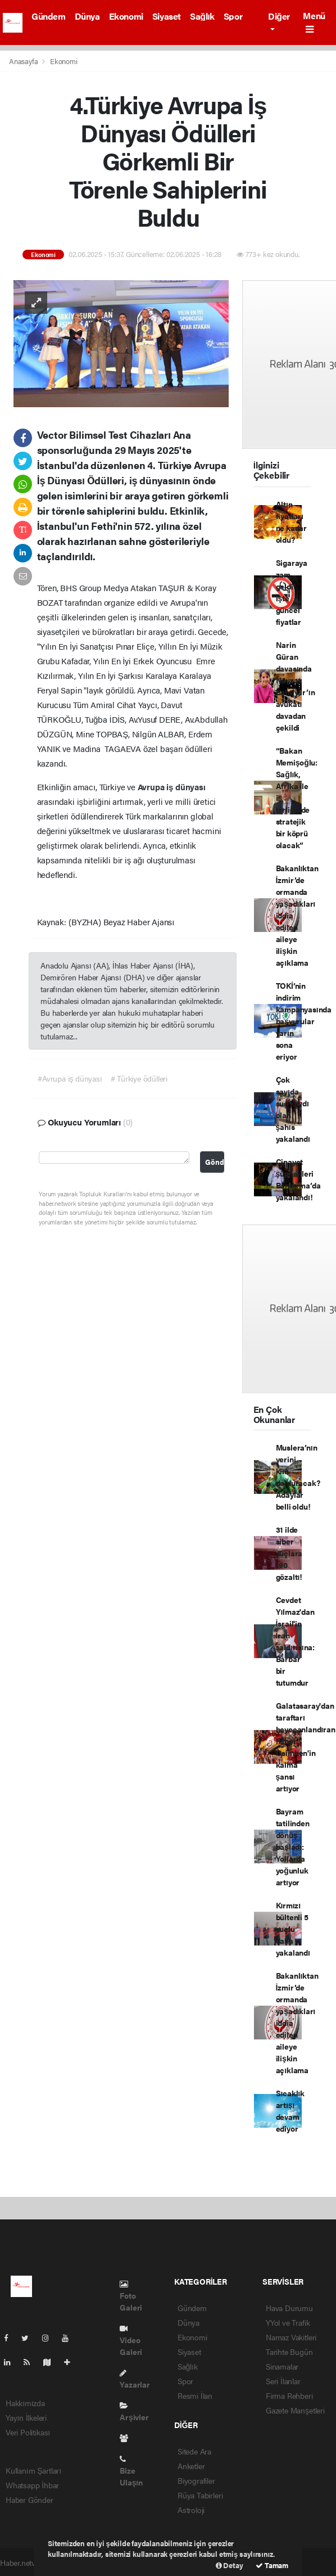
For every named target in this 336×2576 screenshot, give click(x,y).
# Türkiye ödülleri (139, 1078)
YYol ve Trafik (288, 2322)
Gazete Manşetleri (295, 2410)
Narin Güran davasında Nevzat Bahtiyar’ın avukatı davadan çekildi (295, 686)
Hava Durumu (289, 2307)
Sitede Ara (194, 2451)
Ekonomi (126, 16)
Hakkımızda (25, 2402)
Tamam (272, 2565)
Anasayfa (24, 61)
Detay (229, 2565)
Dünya (87, 16)
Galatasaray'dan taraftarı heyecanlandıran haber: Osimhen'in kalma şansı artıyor (305, 1747)
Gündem (48, 16)
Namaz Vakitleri (291, 2337)
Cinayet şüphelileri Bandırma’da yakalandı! (298, 1179)
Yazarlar (134, 2379)
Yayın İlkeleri (26, 2417)
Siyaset (166, 16)
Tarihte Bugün (289, 2351)
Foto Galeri (131, 2296)
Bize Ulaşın (131, 2471)
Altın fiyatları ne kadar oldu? (291, 521)
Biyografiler (196, 2480)
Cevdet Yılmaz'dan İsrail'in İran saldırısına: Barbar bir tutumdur (295, 1641)
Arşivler (134, 2412)
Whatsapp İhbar (32, 2485)
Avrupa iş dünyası (172, 786)
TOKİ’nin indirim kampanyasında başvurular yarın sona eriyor (304, 1021)
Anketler (191, 2465)
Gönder (214, 1162)
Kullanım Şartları (33, 2470)
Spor (233, 16)
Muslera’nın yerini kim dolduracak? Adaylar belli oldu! (298, 1477)
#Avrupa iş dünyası (70, 1078)
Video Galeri (131, 2341)
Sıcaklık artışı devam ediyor (290, 2110)
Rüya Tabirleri (200, 2495)
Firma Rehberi (289, 2395)
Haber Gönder (29, 2499)
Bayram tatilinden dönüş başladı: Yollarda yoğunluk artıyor (293, 1846)
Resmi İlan (195, 2395)
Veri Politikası (28, 2432)
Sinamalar (282, 2366)
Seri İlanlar (283, 2380)
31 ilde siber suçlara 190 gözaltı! (289, 1553)
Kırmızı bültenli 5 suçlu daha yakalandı (293, 1928)
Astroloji (191, 2509)
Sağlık (202, 16)
